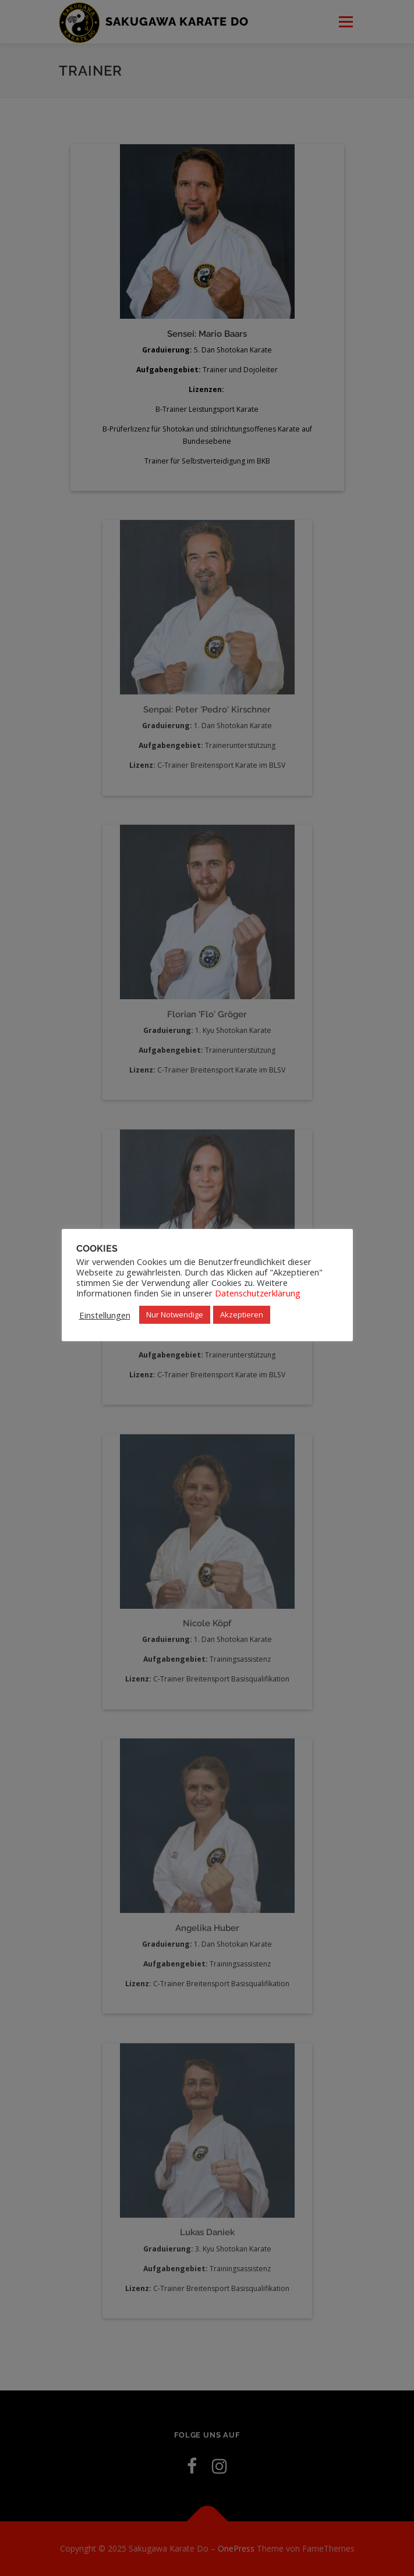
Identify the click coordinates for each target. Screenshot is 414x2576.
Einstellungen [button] (104, 1315)
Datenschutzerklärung (257, 1293)
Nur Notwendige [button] (174, 1314)
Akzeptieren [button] (241, 1314)
